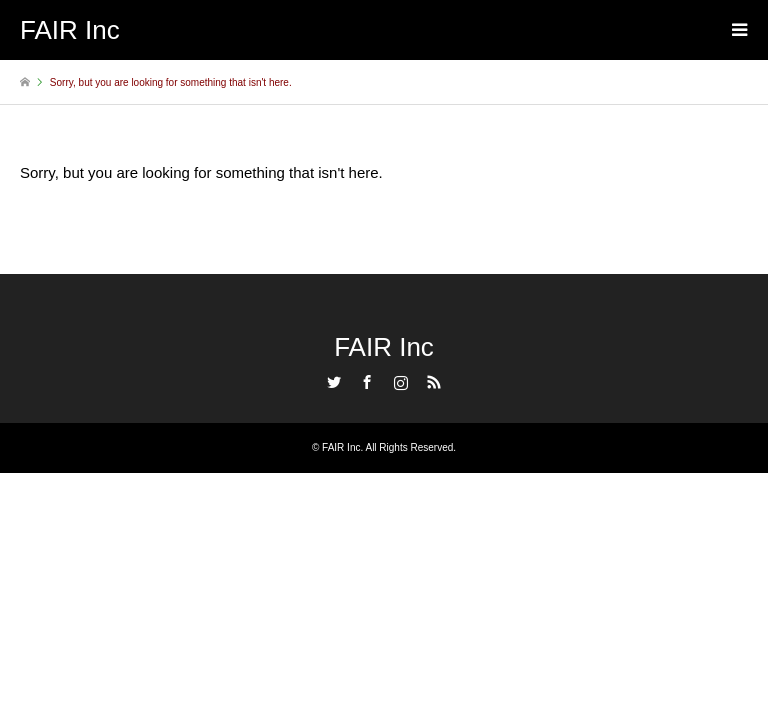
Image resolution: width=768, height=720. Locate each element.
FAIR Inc (384, 347)
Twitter (334, 382)
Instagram (401, 382)
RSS (434, 382)
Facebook (367, 382)
